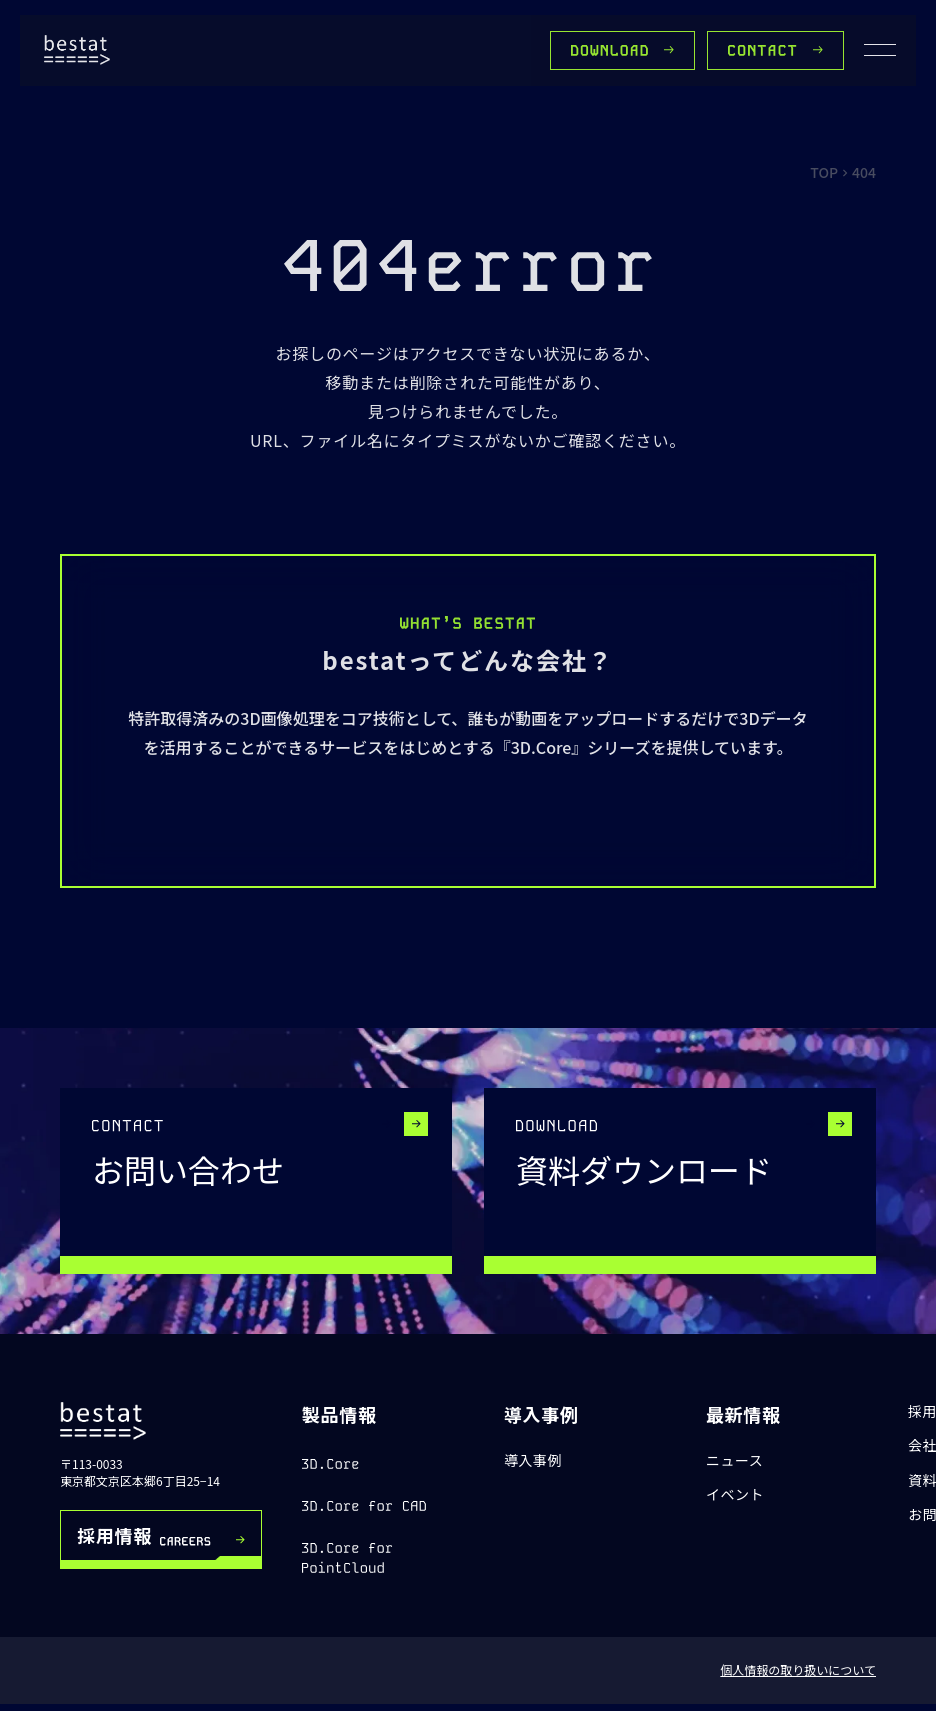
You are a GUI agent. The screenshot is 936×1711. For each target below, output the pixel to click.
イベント (735, 1494)
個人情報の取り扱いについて (798, 1670)
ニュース (735, 1460)
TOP (824, 172)
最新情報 (743, 1414)
